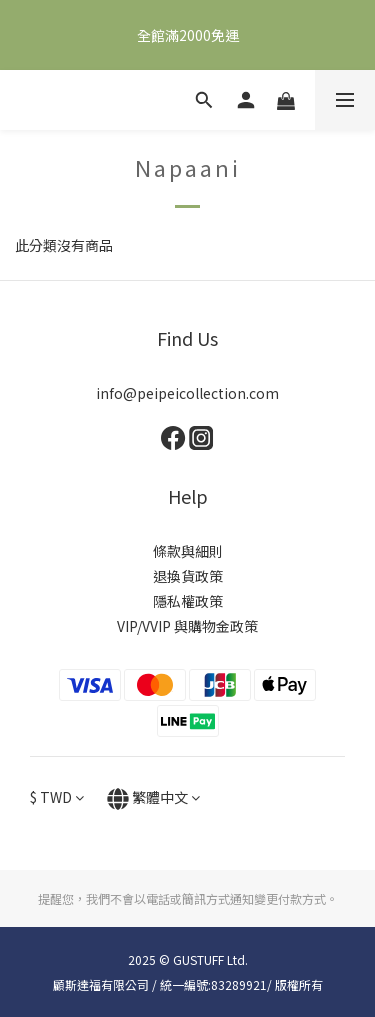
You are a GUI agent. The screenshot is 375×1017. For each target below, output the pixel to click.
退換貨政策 (188, 576)
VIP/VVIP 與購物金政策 (187, 626)
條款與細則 (188, 551)
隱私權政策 (188, 601)
